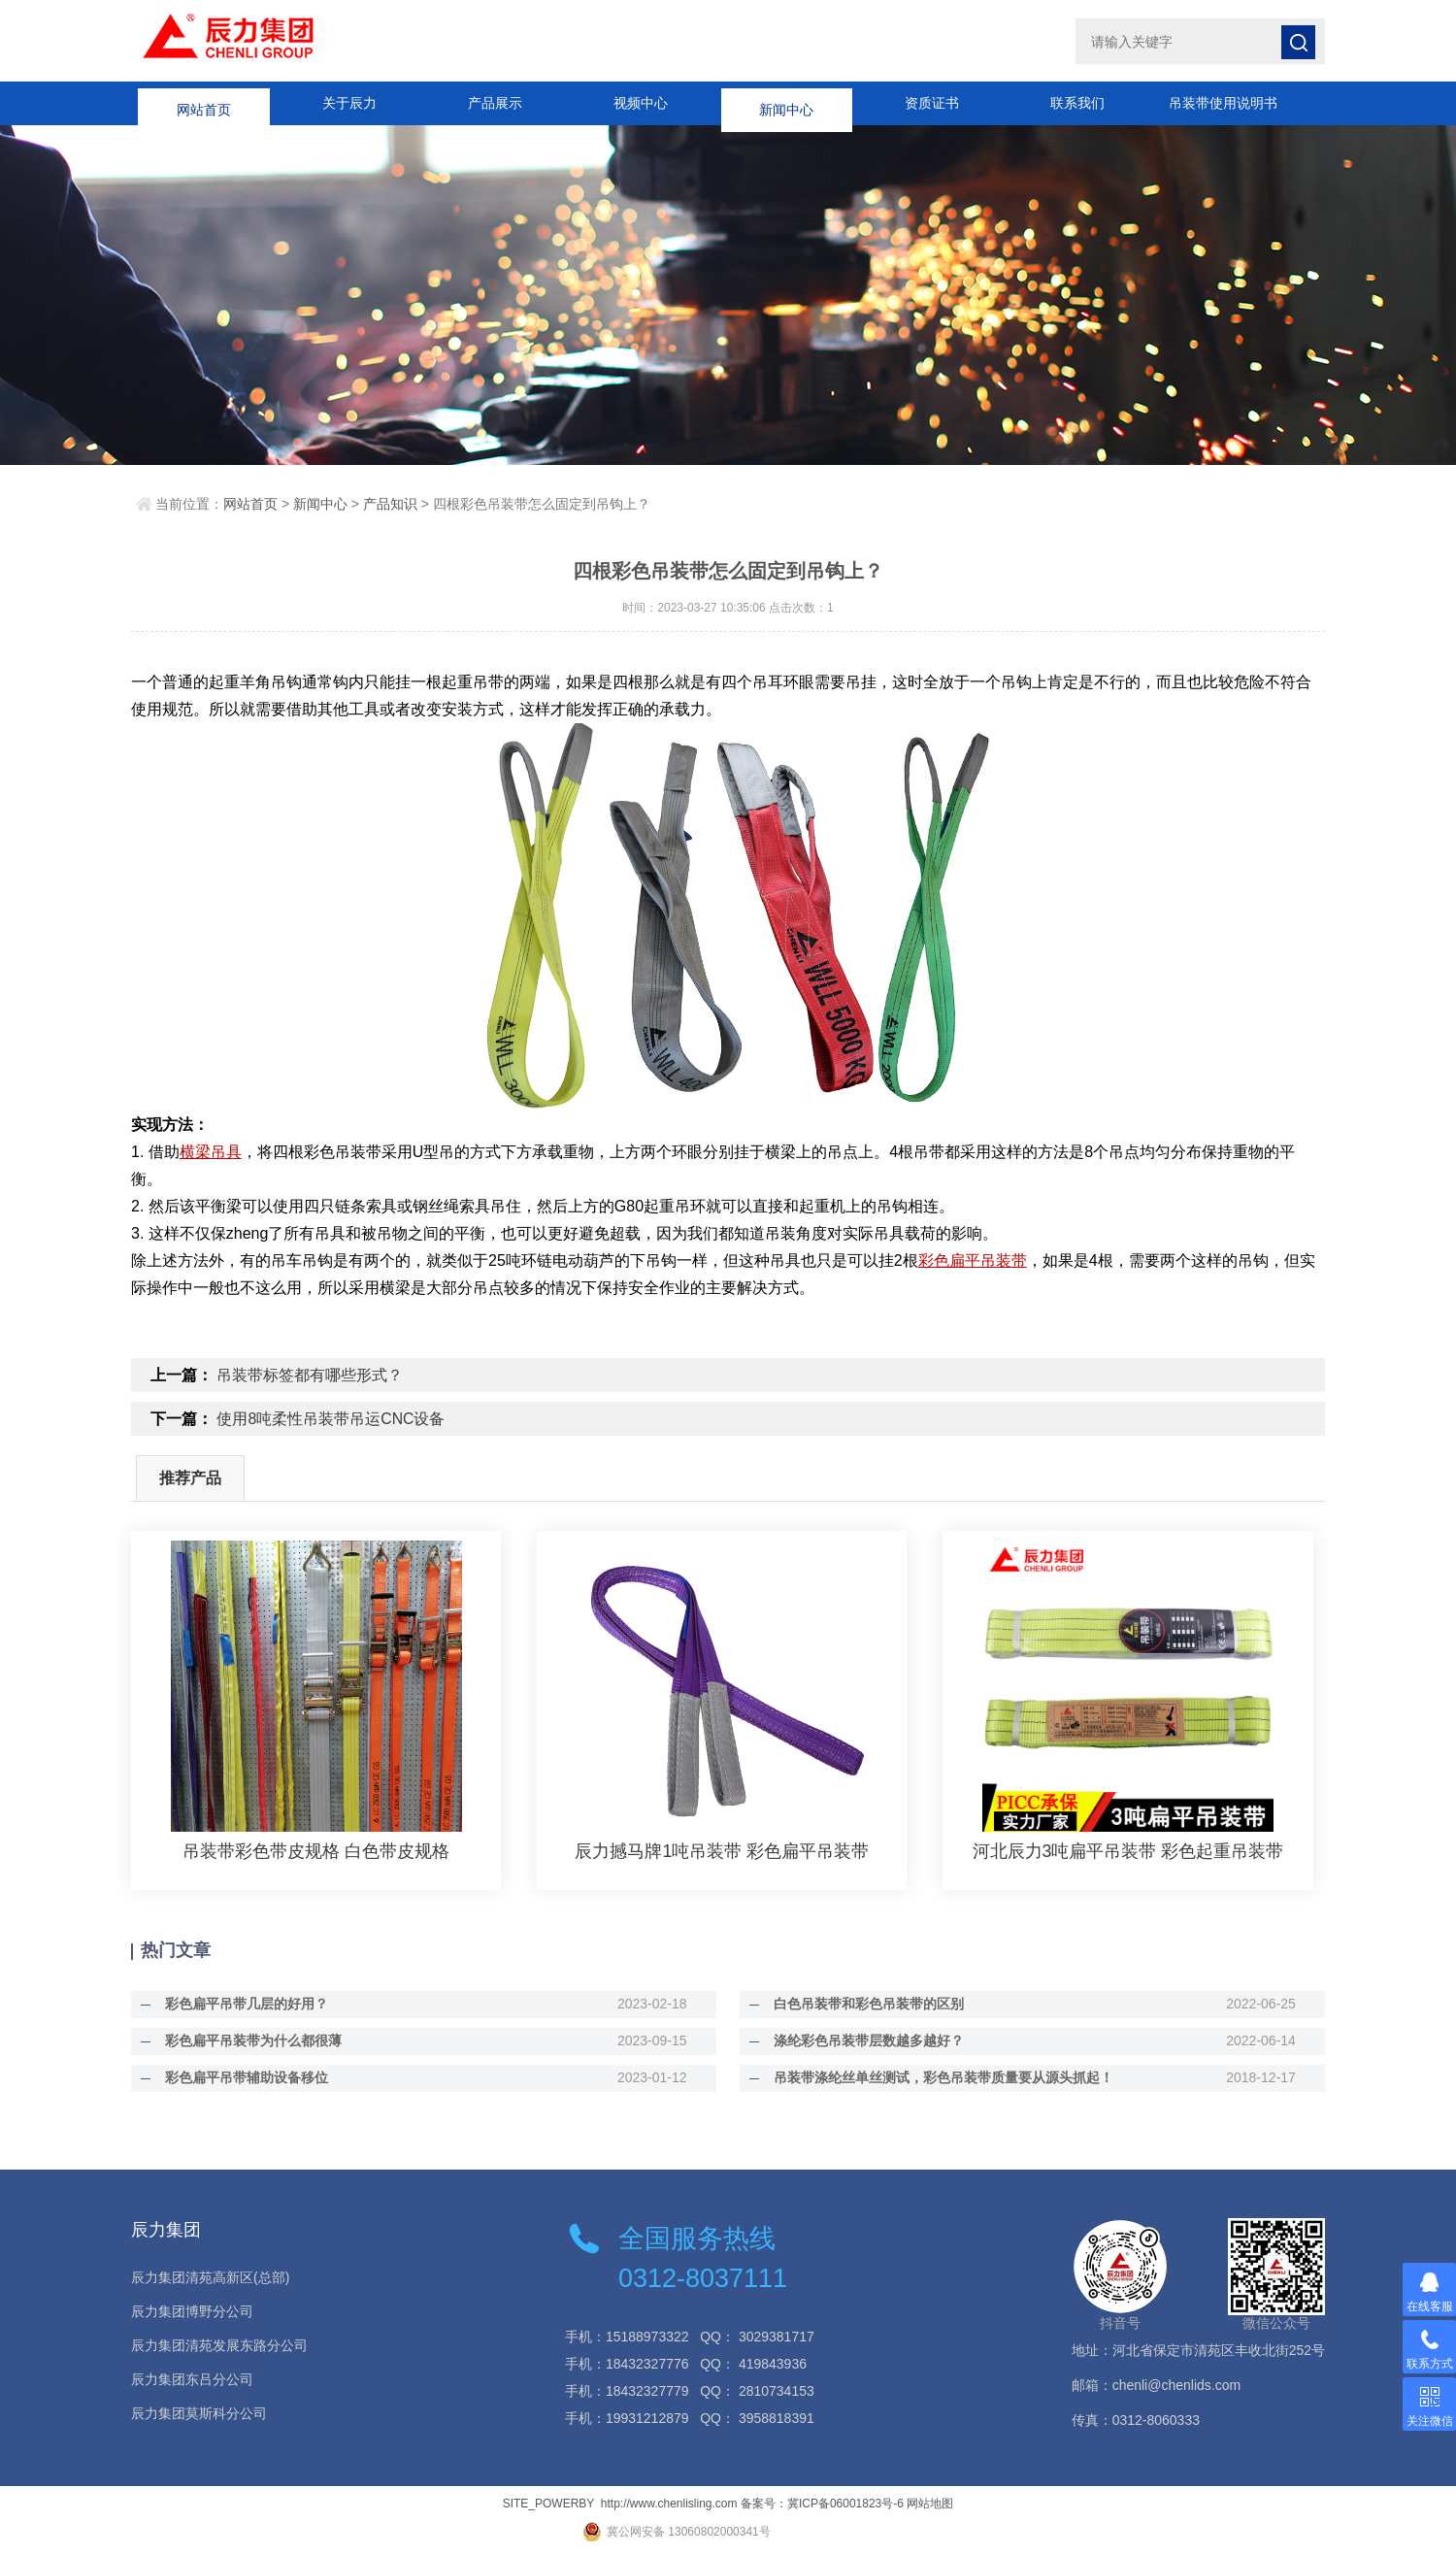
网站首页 (204, 103)
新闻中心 (786, 103)
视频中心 (640, 103)
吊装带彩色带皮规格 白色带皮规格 (315, 1851)
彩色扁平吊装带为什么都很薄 (248, 2040)
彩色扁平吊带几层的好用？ (241, 2003)
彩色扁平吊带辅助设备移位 (241, 2077)
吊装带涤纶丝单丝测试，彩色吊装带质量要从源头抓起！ (939, 2077)
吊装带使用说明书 (1223, 103)
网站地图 (930, 2503)
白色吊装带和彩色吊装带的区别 (864, 2003)
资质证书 (932, 103)
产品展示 (495, 103)
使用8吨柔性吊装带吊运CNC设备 (331, 1418)
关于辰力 (349, 103)
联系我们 (1077, 103)
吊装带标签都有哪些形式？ (309, 1375)
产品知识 (390, 504)
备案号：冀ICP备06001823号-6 (822, 2503)
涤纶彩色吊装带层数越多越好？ (864, 2040)
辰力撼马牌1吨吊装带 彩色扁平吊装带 (722, 1851)
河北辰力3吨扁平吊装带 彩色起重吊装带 (1128, 1851)
